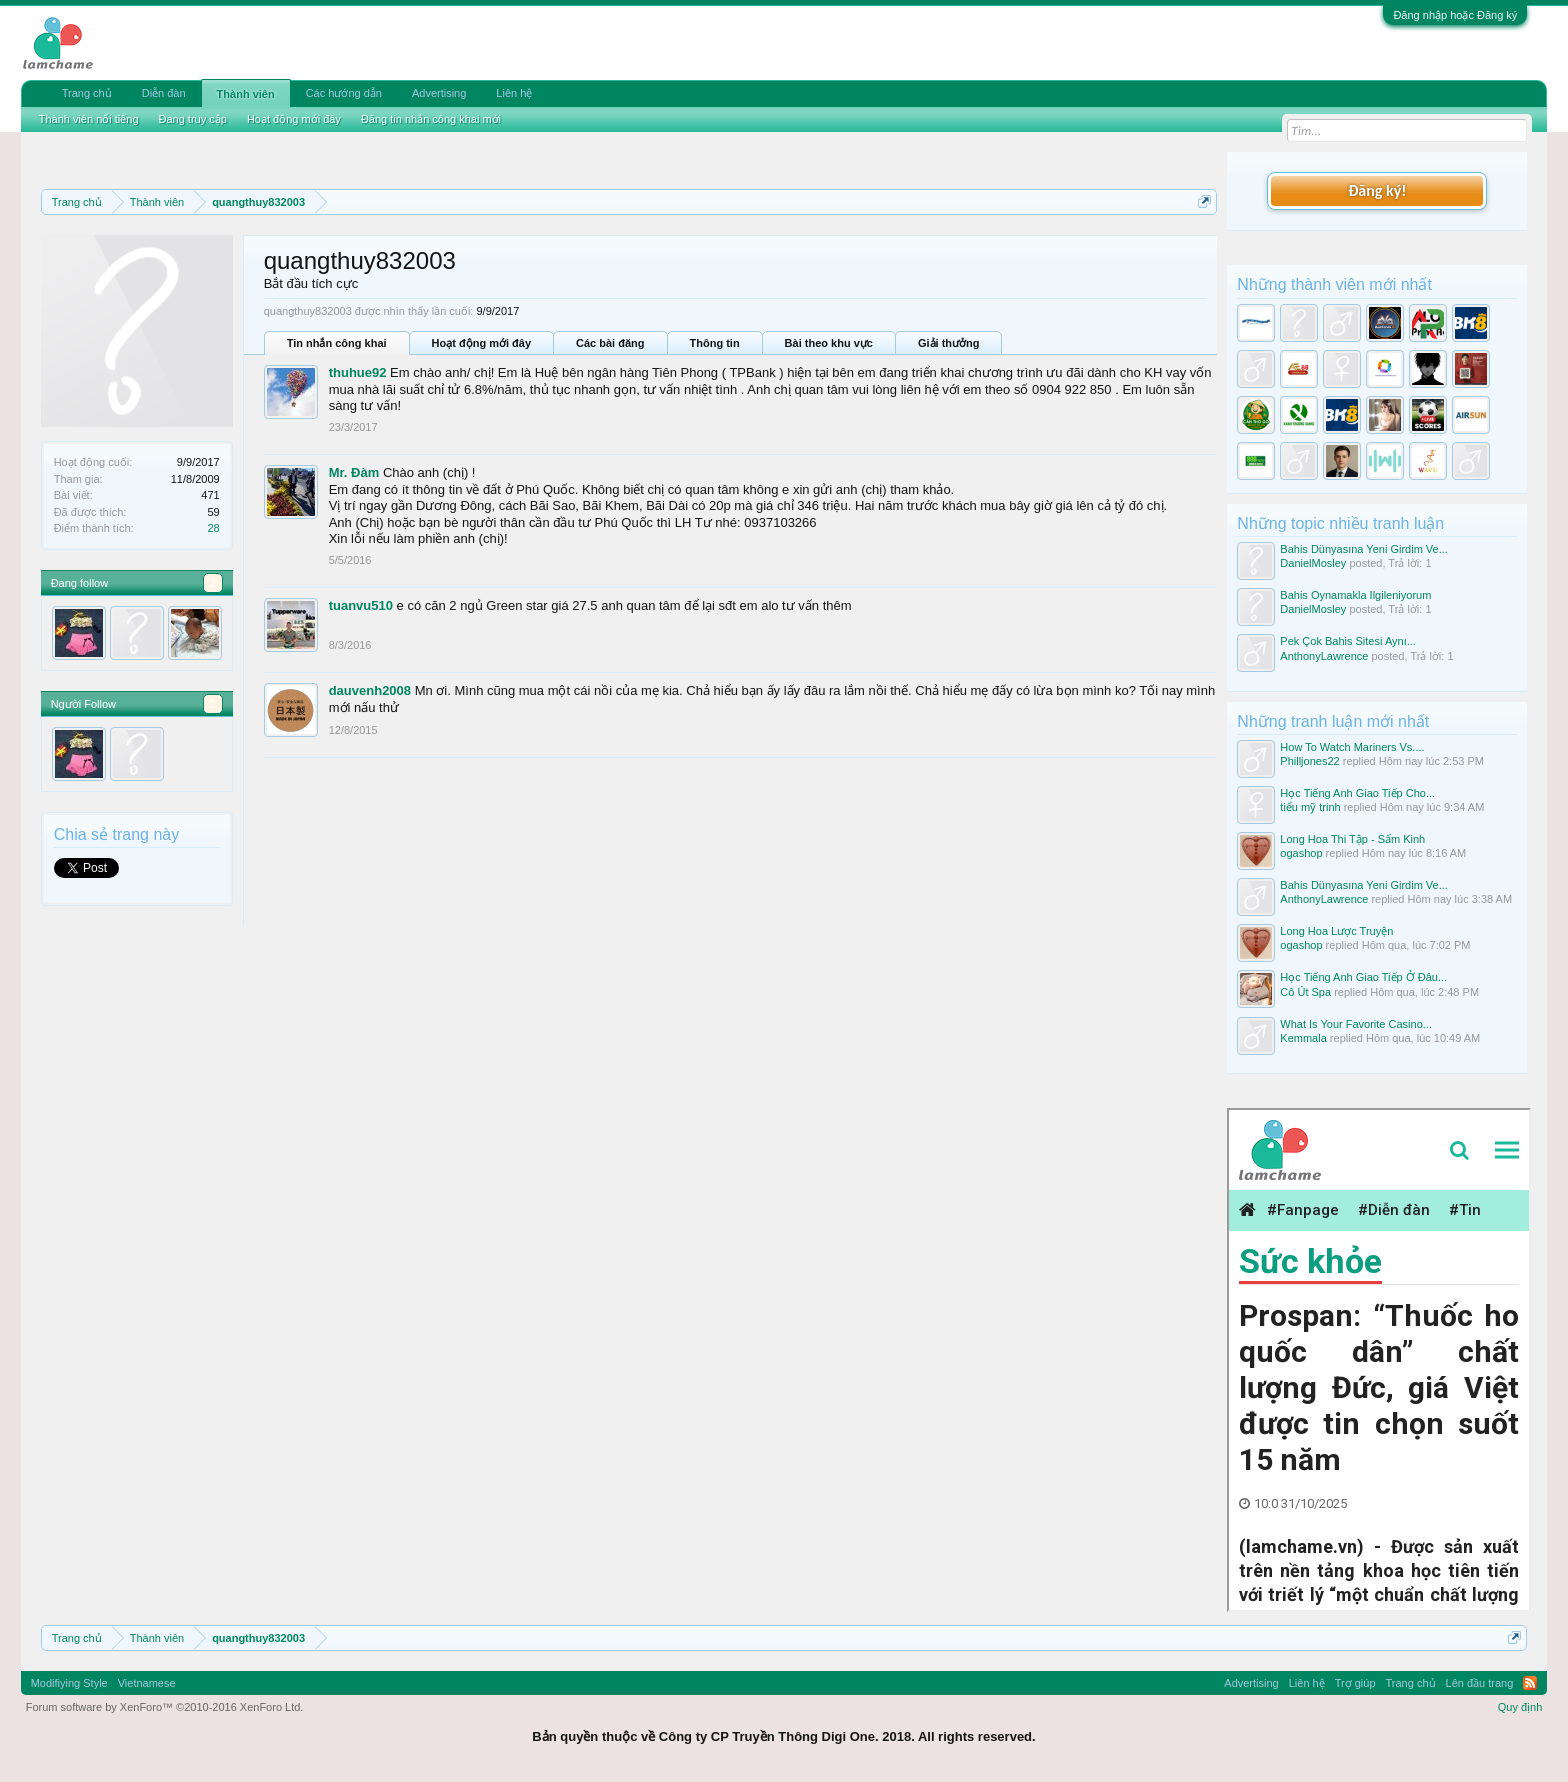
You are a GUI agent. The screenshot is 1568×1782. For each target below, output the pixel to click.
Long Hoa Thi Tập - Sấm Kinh (1352, 839)
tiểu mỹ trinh (1310, 807)
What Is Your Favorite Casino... (1356, 1024)
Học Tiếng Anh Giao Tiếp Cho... (1357, 793)
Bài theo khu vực (829, 343)
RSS (1530, 1683)
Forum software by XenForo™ (165, 1707)
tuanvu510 (361, 605)
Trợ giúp (1355, 1683)
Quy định (1520, 1707)
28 (213, 528)
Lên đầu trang (1480, 1683)
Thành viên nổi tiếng (89, 119)
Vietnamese (147, 1683)
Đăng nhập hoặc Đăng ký (1455, 15)
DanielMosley (1313, 563)
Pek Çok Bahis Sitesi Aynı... (1348, 641)
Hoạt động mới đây (481, 343)
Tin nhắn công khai (337, 343)
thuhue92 (358, 372)
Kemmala (1303, 1038)
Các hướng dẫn (344, 93)
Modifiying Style (69, 1683)
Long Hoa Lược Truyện (1336, 931)
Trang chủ (87, 93)
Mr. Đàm (354, 472)
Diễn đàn (164, 93)
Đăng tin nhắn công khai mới (431, 119)
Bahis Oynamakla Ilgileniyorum (1355, 595)
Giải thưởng (949, 343)
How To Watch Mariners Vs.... (1352, 747)
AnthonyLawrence (1324, 656)
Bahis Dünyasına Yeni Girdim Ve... (1364, 549)
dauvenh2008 (370, 690)
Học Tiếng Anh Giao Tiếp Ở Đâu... (1363, 977)
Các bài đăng (610, 343)
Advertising (439, 93)
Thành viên (246, 94)
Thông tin (715, 343)
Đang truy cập (193, 119)
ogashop (1301, 853)
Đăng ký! (1377, 190)
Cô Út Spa (1305, 992)
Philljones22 (1309, 761)
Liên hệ (514, 93)
